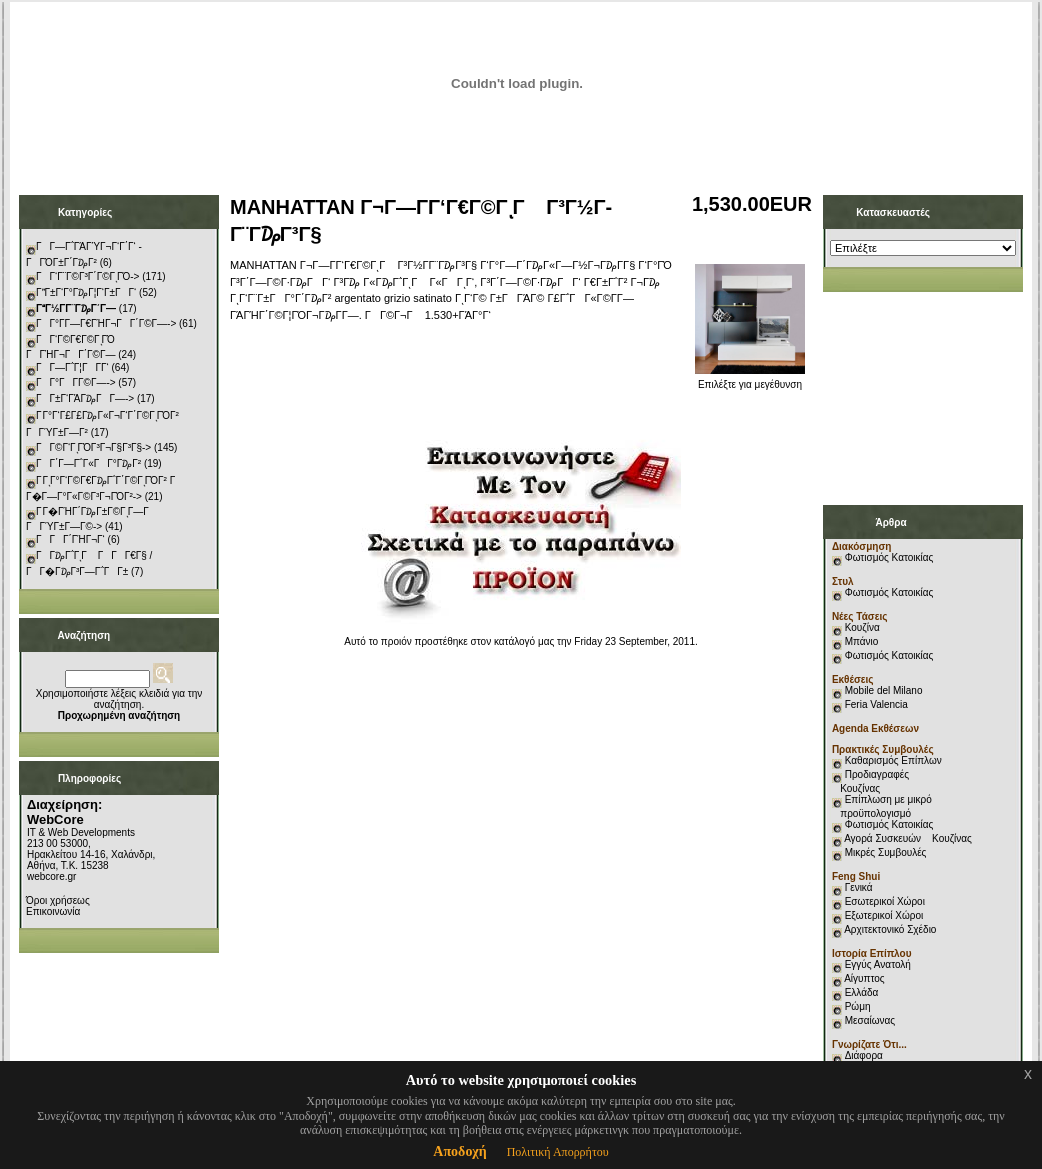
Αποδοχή (459, 1151)
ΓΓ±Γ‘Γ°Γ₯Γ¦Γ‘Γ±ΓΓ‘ (86, 292)
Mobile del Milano (884, 690)
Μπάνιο (862, 641)
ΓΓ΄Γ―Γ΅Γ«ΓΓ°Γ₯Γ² (88, 463)
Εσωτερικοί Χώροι (885, 901)
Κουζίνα (862, 627)
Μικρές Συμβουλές (886, 852)
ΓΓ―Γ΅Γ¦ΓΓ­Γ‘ (72, 367)
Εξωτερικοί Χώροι (884, 915)
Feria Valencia (876, 704)
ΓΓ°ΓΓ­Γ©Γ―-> (76, 382)
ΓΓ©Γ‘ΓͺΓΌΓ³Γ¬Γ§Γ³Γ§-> (93, 447)
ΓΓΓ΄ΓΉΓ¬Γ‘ (70, 539)
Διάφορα (864, 1055)
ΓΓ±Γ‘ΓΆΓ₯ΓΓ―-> (85, 398)
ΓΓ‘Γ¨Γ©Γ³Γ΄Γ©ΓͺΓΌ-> (87, 276)
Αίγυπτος (864, 978)
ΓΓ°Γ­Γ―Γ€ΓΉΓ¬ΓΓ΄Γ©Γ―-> (106, 323)
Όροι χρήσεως (58, 900)
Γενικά (859, 887)
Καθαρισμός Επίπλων (892, 760)
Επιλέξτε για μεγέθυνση (750, 380)
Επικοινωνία (53, 911)
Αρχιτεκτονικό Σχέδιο (890, 929)
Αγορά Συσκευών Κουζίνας (908, 838)
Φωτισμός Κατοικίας (889, 557)
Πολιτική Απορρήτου (558, 1152)
